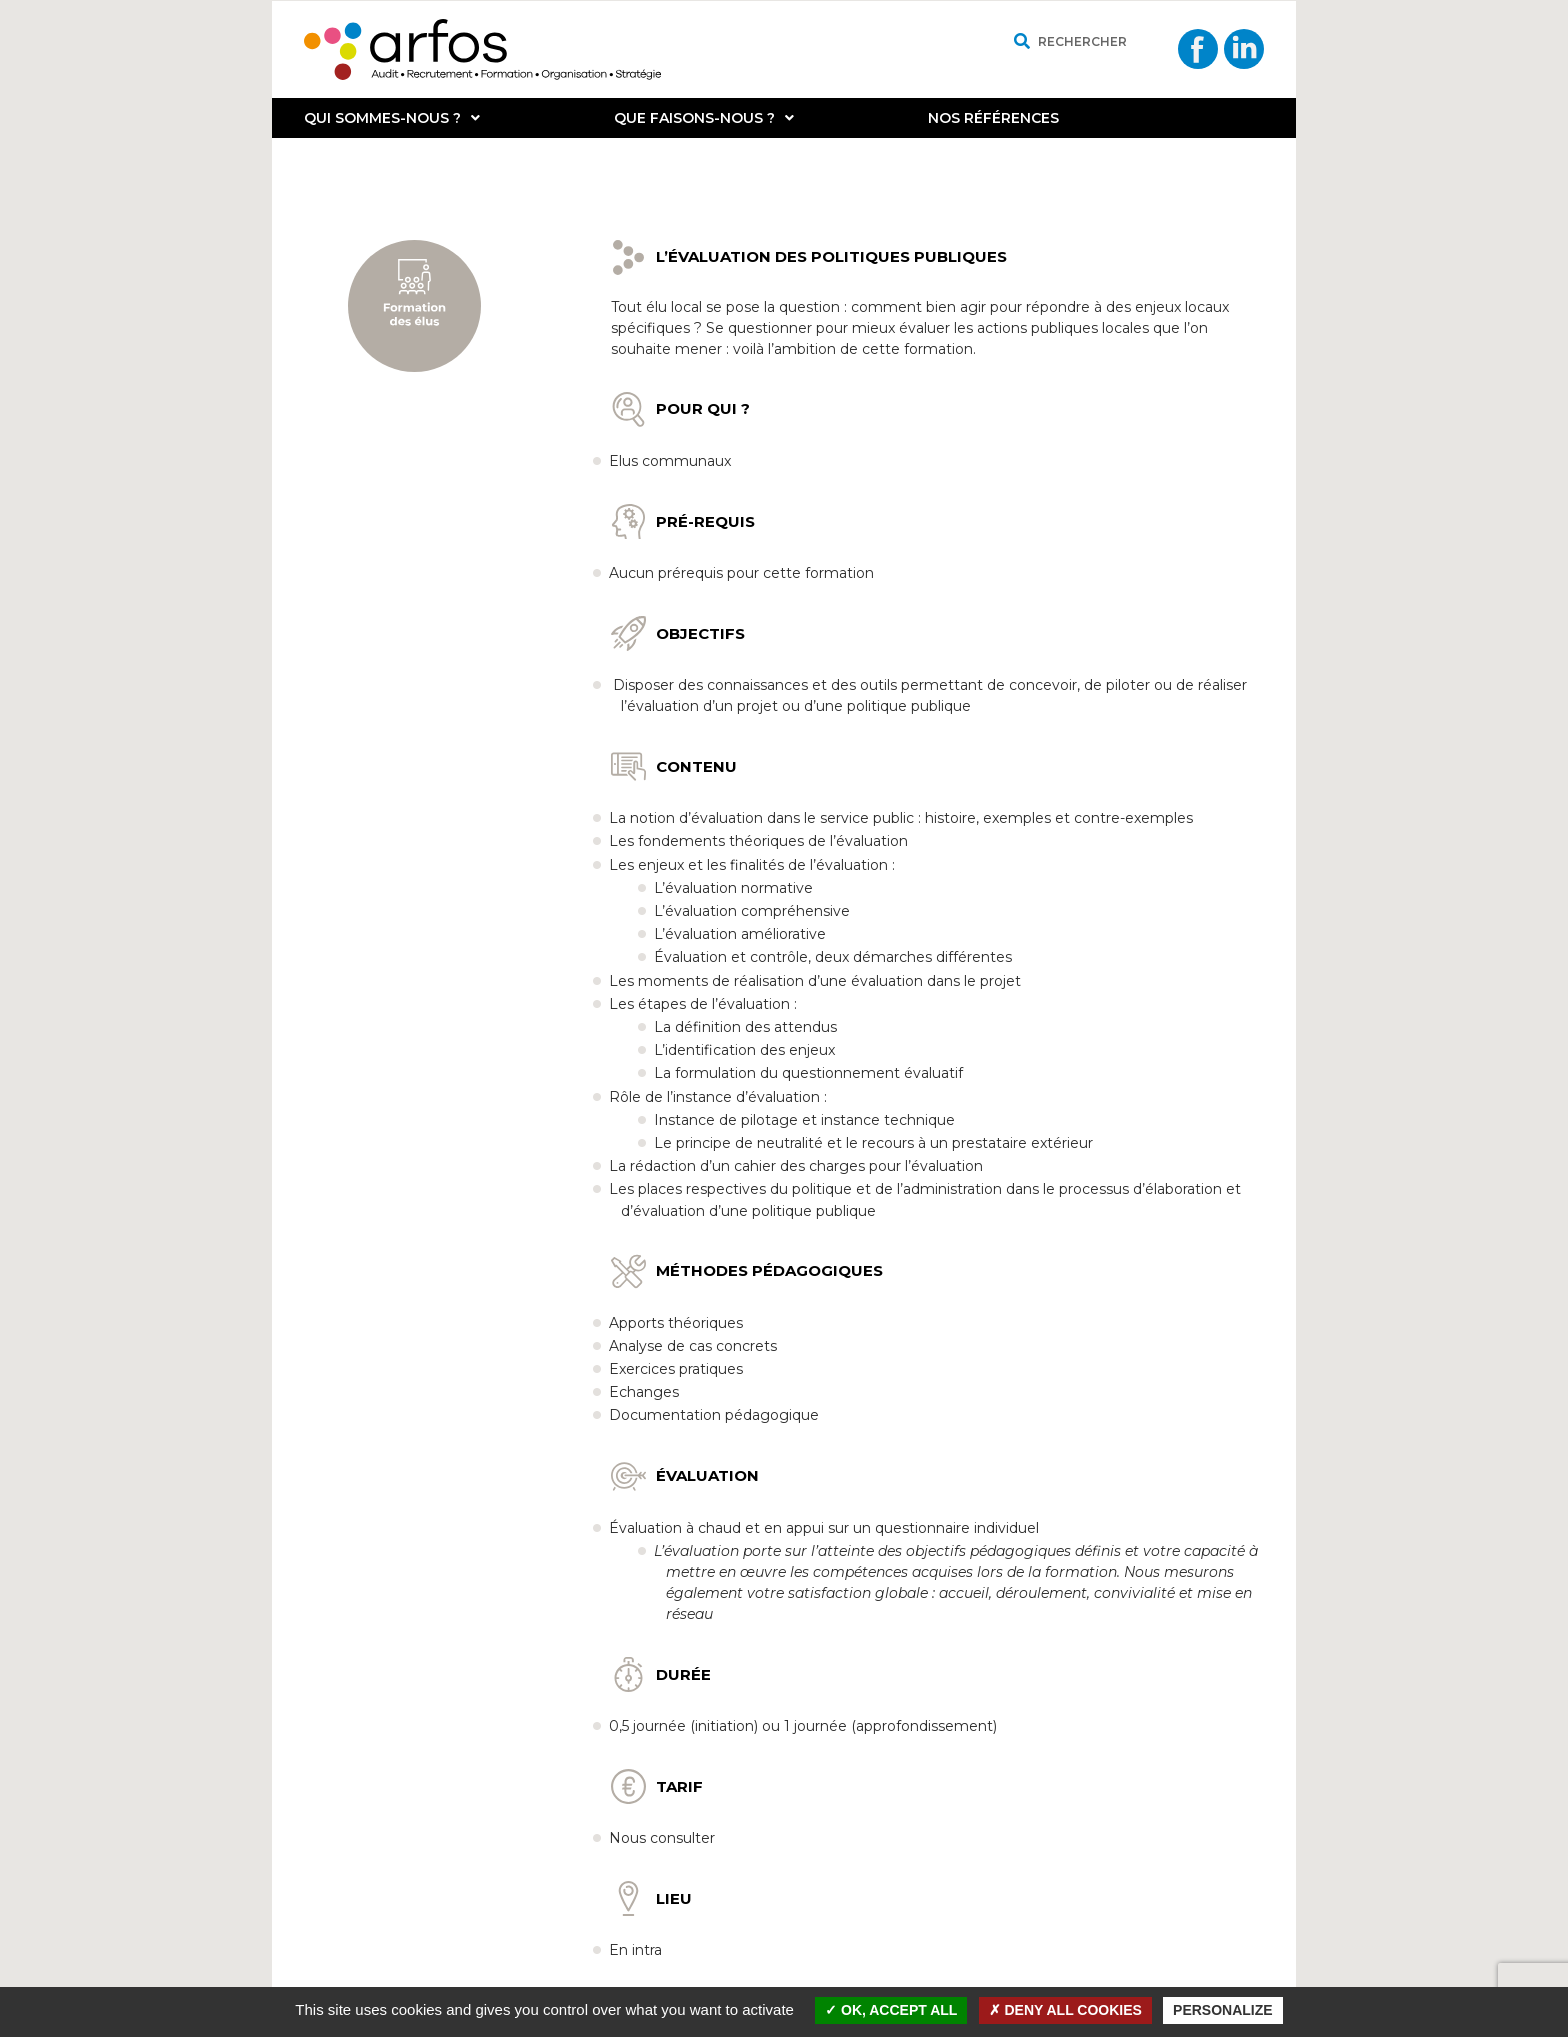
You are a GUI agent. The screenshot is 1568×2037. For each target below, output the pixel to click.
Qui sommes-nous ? (392, 118)
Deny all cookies (1065, 2010)
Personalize (1223, 2010)
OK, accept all (891, 2010)
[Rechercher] (1020, 41)
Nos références (993, 118)
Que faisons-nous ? (704, 118)
